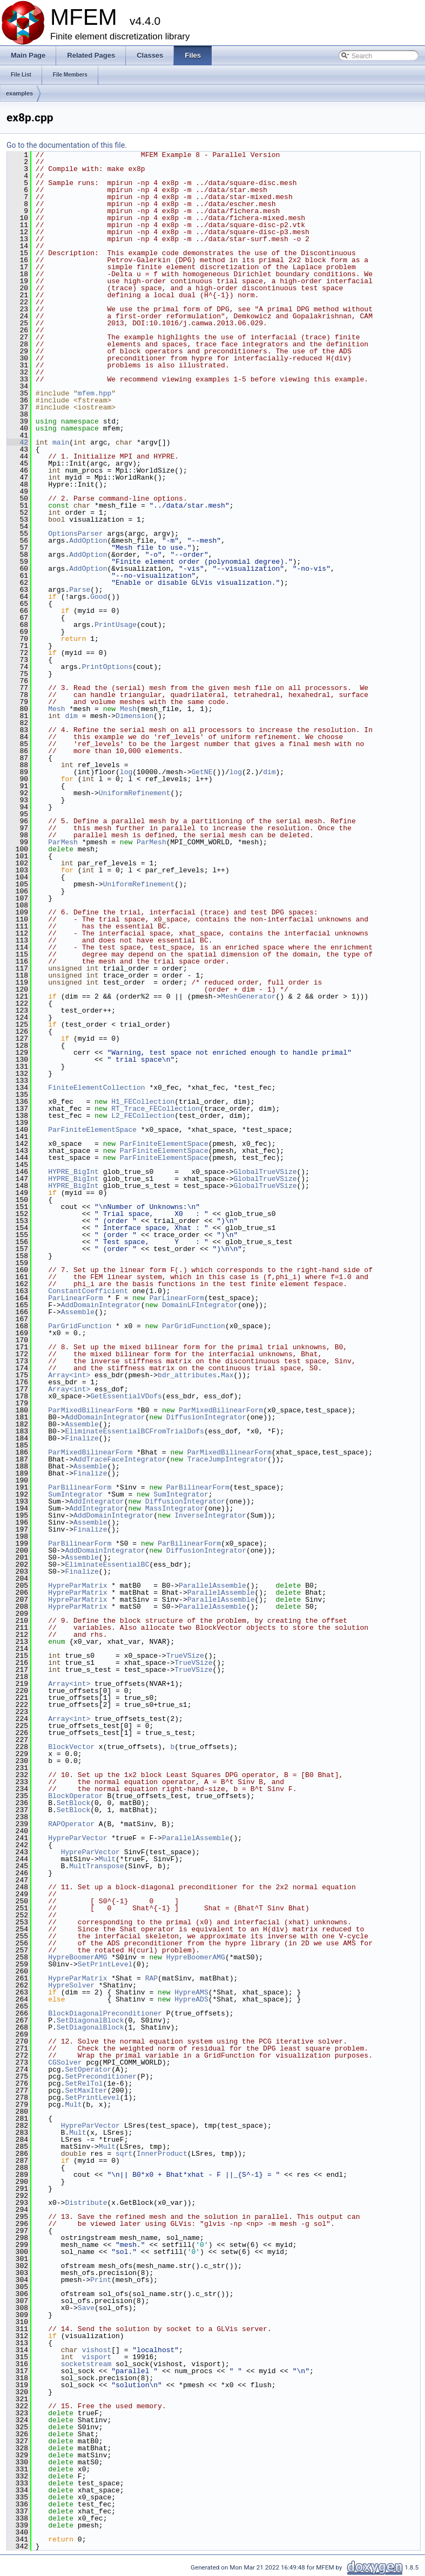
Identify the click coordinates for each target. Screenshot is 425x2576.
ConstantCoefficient (88, 1291)
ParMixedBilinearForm (90, 1410)
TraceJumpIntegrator (227, 1459)
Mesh (56, 709)
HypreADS (191, 1999)
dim (71, 716)
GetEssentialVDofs (126, 1396)
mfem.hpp (94, 393)
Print (100, 2280)
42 (17, 442)
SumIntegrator (75, 1494)
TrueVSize (185, 1656)
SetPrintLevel (105, 1964)
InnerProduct (162, 2153)
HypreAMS (191, 1992)
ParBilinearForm (79, 1487)
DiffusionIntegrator (206, 1417)
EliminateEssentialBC (107, 1564)
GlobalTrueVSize (264, 1172)
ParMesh (63, 842)
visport (97, 2357)
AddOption (88, 540)
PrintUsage (116, 625)
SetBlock (73, 1803)
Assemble (78, 1312)
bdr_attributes (187, 1375)
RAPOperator (71, 1824)
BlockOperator (75, 1796)
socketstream (86, 2364)
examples (19, 93)
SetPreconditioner (101, 2076)
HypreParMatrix (77, 1585)
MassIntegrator (174, 1508)
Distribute (86, 2203)
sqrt (124, 2153)
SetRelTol (84, 2083)
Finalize (81, 1438)
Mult (107, 1859)
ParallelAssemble (212, 1585)
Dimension (134, 716)
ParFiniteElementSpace (92, 1130)
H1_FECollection (142, 1101)
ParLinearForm (75, 1298)
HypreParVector (77, 1838)
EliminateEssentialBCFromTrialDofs (134, 1431)
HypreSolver (71, 1985)
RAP (151, 1978)
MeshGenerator (248, 996)
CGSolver (65, 2062)
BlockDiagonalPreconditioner (105, 2013)
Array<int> (69, 1375)
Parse (79, 590)
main (60, 442)
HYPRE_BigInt (73, 1172)
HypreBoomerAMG (77, 1957)
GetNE (201, 772)
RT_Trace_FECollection (155, 1108)
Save (86, 2308)
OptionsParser (75, 533)
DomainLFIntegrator (200, 1305)
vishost (97, 2350)
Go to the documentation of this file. (66, 145)
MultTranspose (96, 1866)
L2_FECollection (142, 1115)
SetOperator (88, 2069)
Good (98, 597)
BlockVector (71, 1747)
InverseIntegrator (210, 1515)
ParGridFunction (79, 1326)
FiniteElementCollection (96, 1087)
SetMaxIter (86, 2090)
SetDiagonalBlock (90, 2020)
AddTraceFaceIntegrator (119, 1459)
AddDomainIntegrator (101, 1305)
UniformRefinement (135, 793)
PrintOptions (107, 667)
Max (227, 1375)
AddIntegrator (96, 1501)
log (126, 772)
